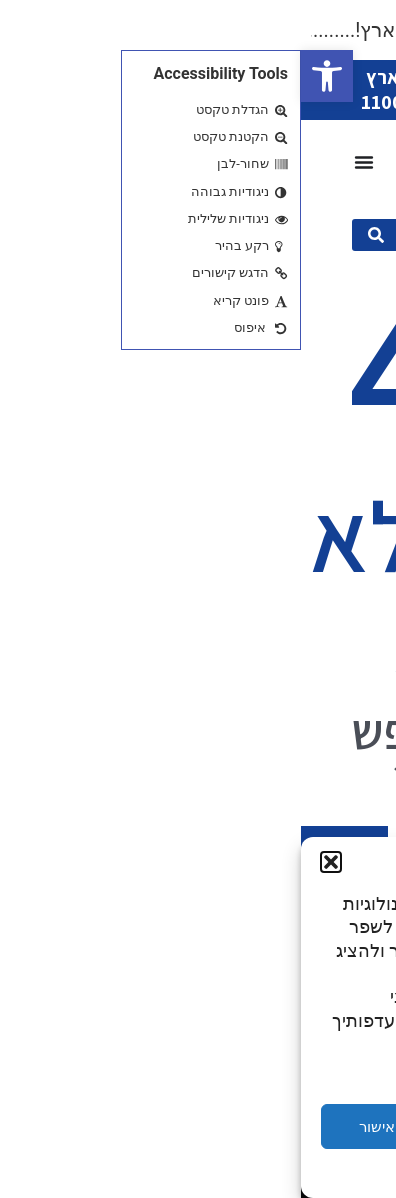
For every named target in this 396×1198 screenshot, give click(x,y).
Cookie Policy (257, 1172)
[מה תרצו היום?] (227, 235)
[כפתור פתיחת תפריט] (63, 162)
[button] (26, 76)
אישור (76, 1127)
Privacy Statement (161, 1172)
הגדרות (320, 1127)
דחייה (198, 1127)
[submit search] (75, 235)
